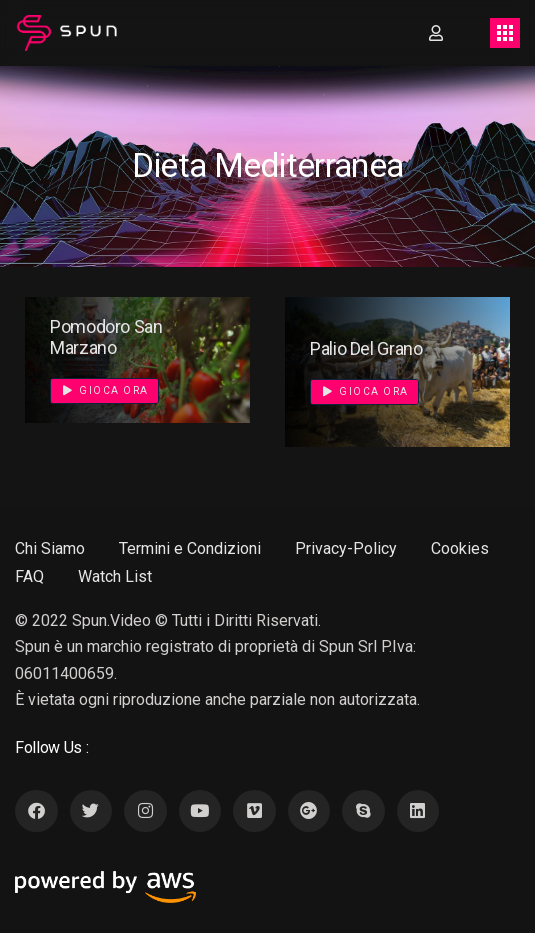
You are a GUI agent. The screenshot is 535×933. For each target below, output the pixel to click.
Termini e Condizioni (190, 548)
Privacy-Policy (346, 548)
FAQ (29, 576)
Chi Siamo (50, 548)
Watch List (115, 576)
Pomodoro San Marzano (106, 337)
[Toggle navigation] (505, 33)
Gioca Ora (106, 390)
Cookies (460, 548)
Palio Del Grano (366, 348)
